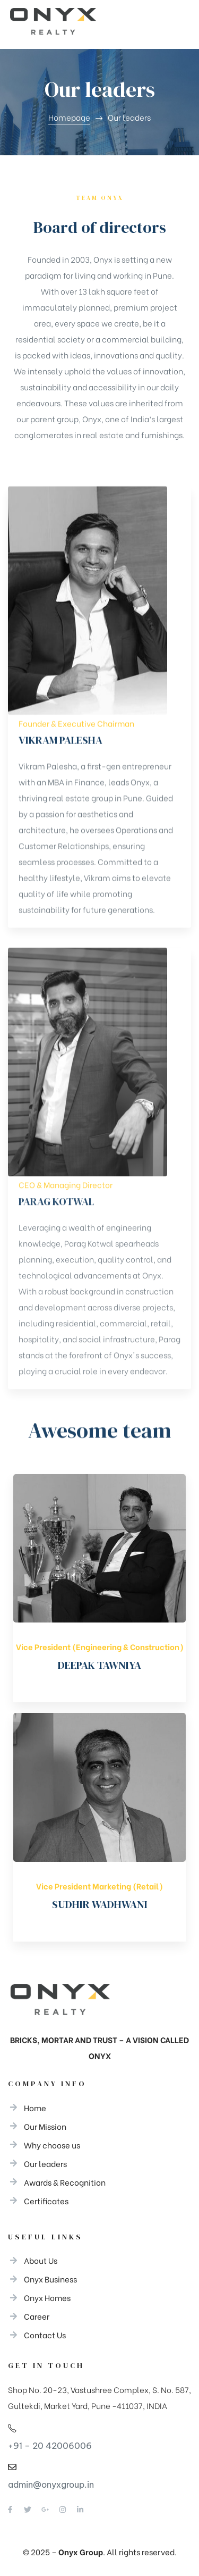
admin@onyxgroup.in (51, 2484)
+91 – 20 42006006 (50, 2445)
